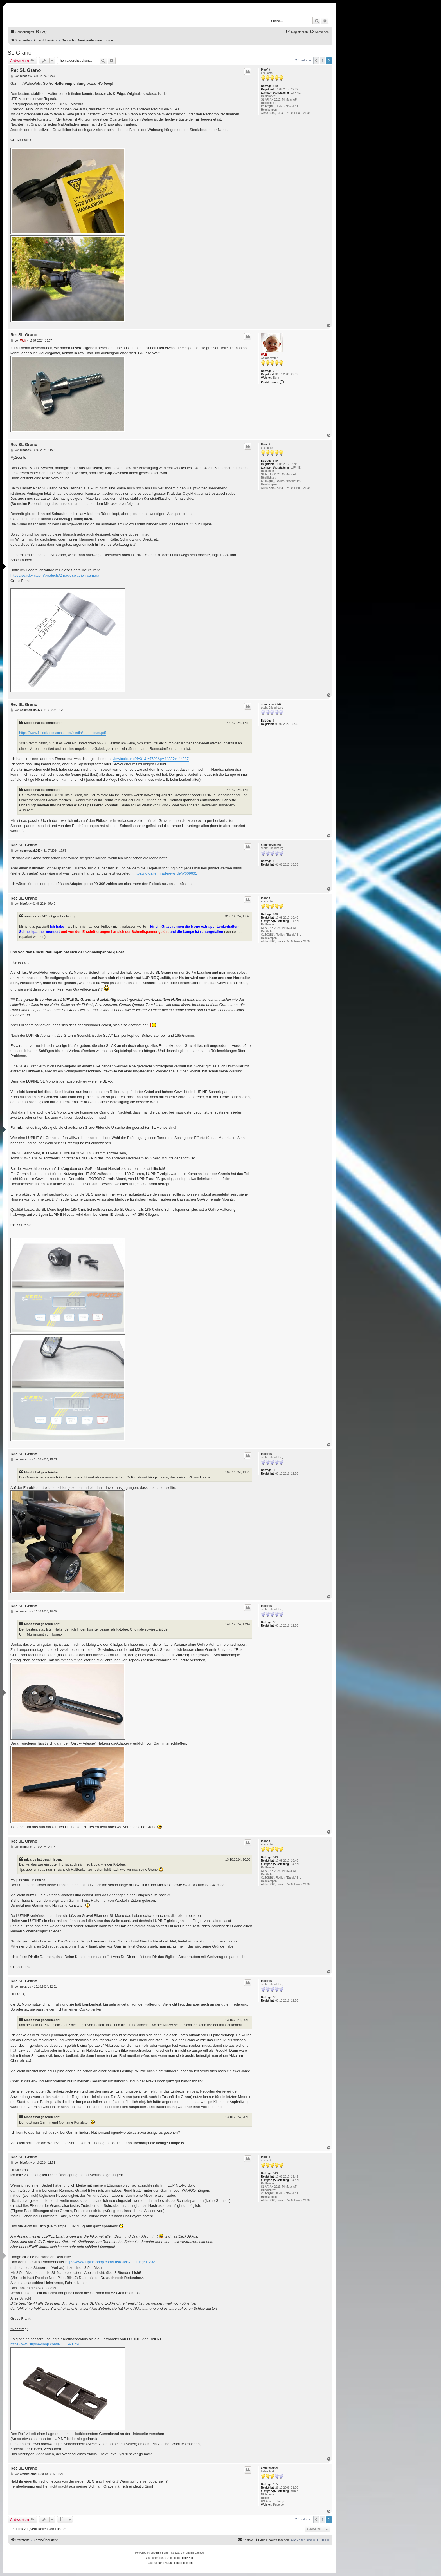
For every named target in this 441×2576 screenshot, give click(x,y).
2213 (276, 371)
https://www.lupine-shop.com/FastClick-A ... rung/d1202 (110, 2262)
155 (275, 2484)
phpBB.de (188, 2557)
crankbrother (269, 2468)
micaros (266, 1453)
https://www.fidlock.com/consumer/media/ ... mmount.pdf (62, 733)
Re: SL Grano (25, 70)
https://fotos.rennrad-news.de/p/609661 (165, 873)
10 (274, 1470)
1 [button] (322, 60)
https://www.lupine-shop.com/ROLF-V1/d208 (46, 2344)
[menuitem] (41, 31)
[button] (316, 60)
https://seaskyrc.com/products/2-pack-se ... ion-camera (54, 575)
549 (275, 86)
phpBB (155, 2552)
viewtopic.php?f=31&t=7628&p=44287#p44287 (150, 759)
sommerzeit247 (271, 704)
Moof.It (265, 69)
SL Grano (20, 53)
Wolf (264, 354)
